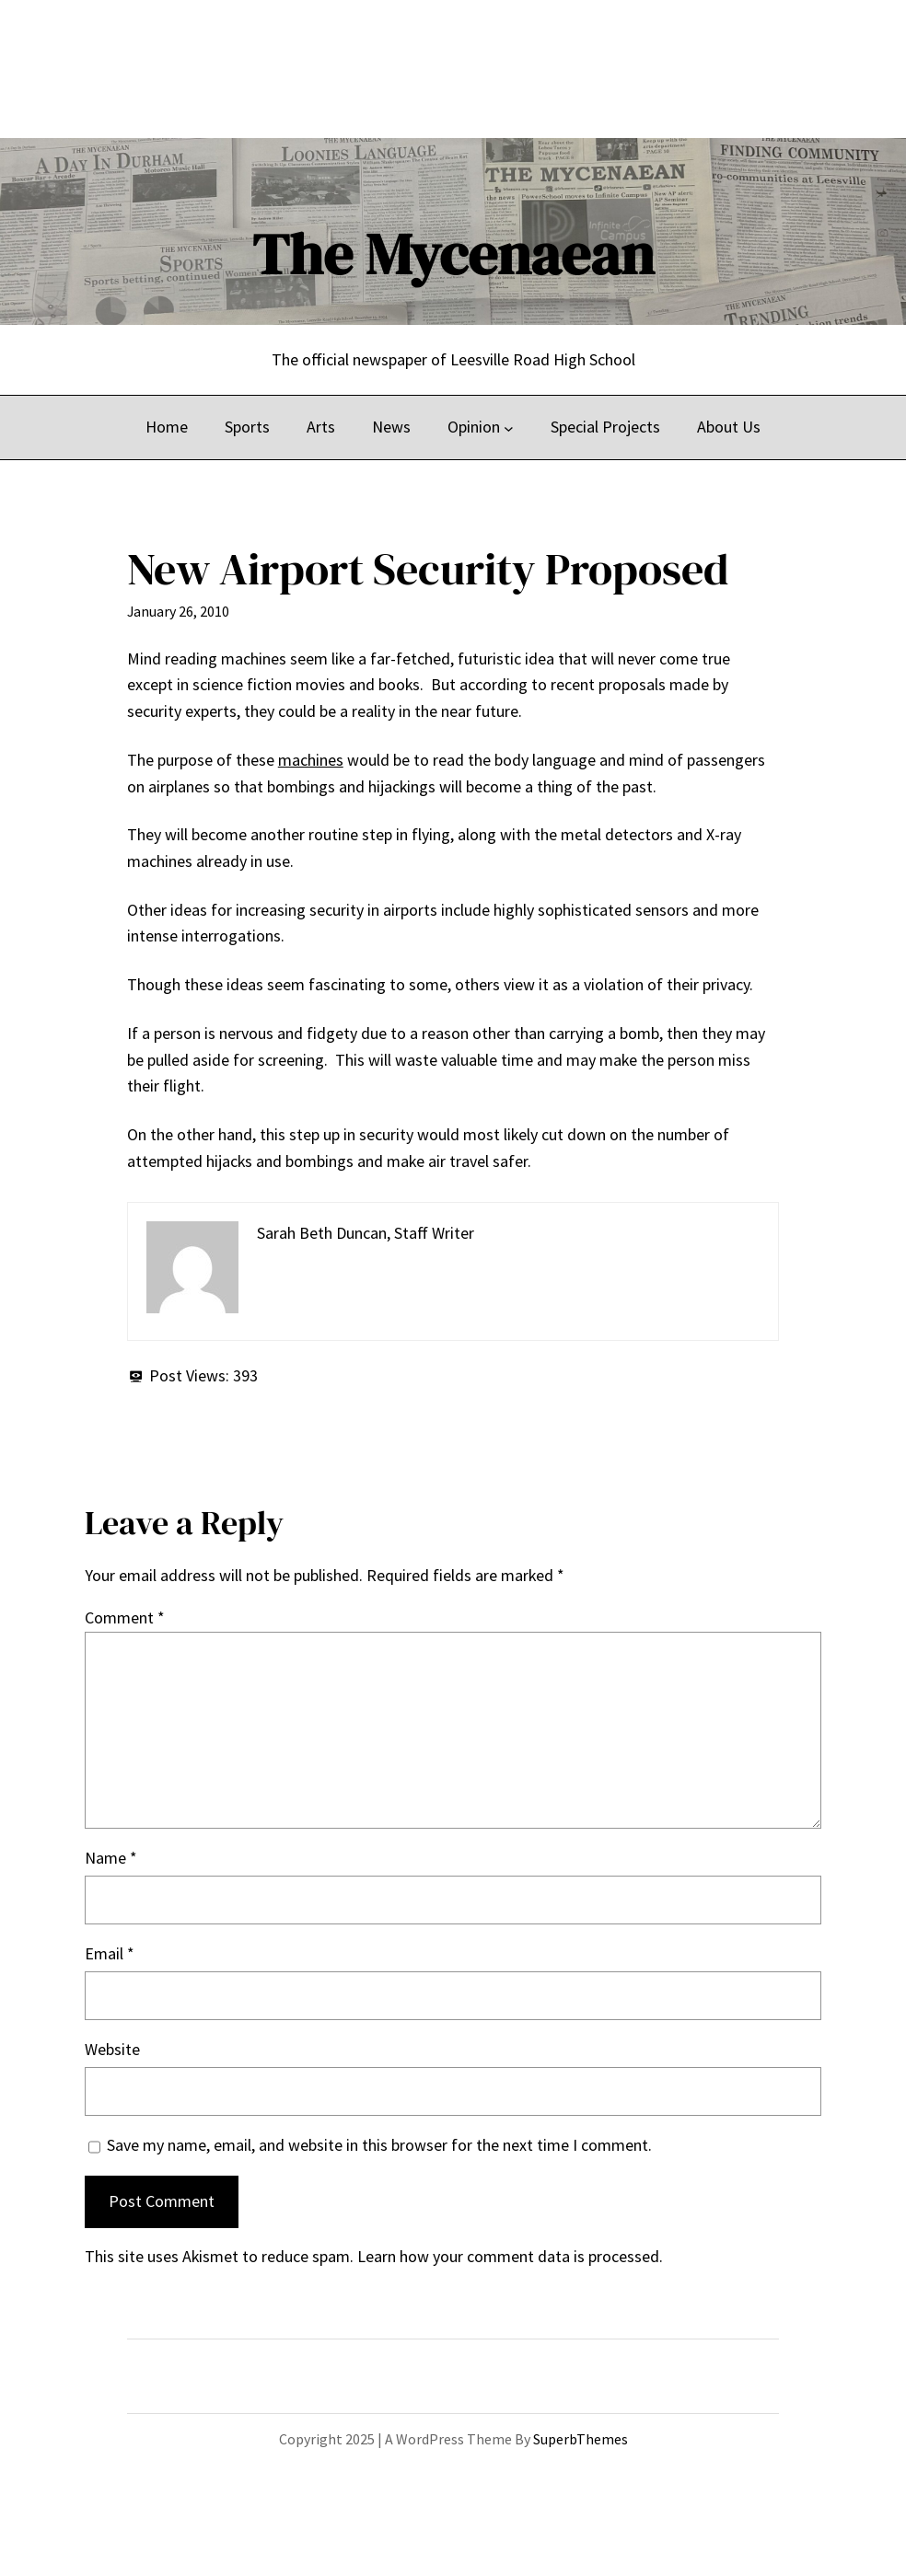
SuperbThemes (580, 2439)
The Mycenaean (453, 254)
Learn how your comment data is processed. (510, 2256)
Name (111, 1857)
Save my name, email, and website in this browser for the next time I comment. (379, 2144)
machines (310, 759)
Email (109, 1953)
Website (112, 2049)
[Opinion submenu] (509, 427)
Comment (125, 1617)
